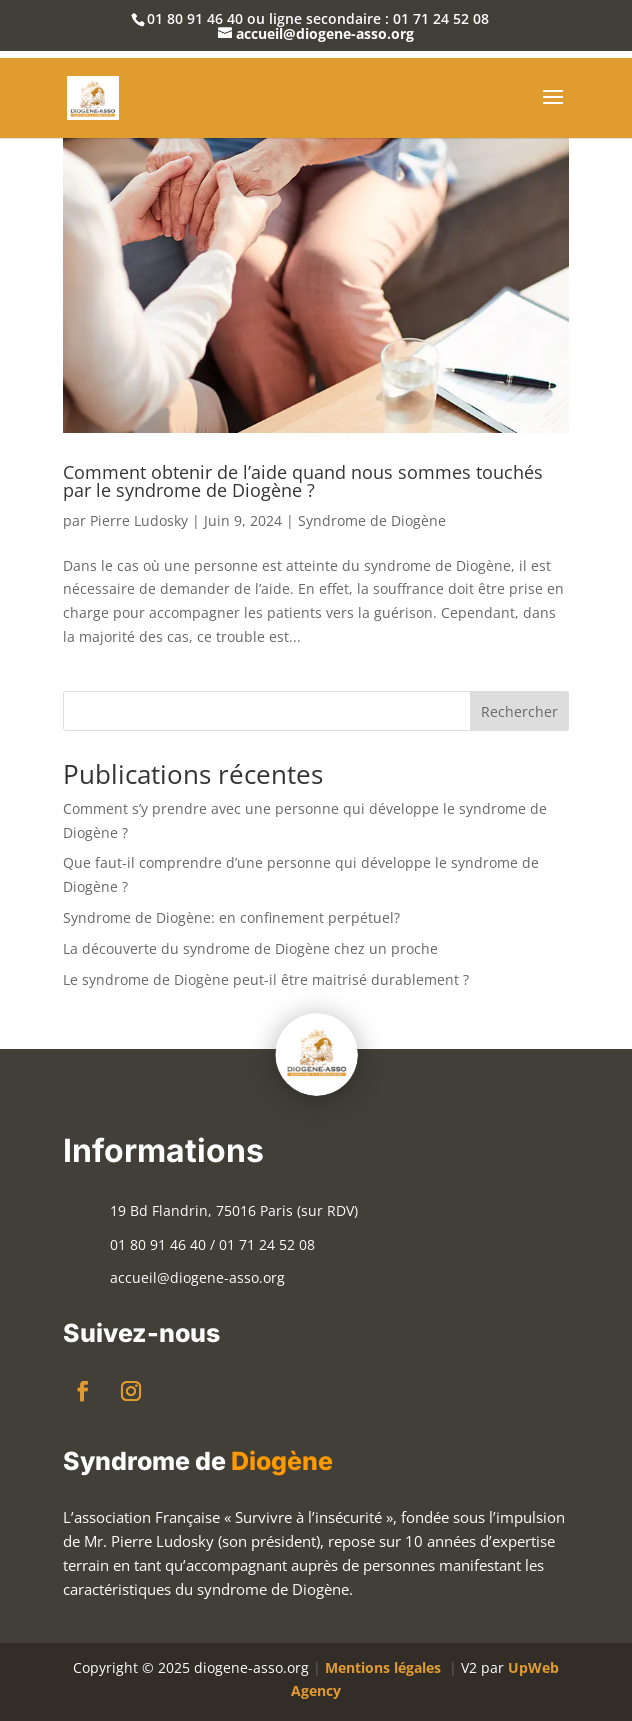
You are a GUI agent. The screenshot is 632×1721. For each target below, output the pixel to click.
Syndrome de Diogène (372, 520)
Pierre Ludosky (139, 520)
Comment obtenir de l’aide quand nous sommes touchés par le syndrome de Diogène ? (303, 481)
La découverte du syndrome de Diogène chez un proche (250, 948)
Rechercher (519, 711)
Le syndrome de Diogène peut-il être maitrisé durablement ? (266, 979)
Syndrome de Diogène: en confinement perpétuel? (231, 917)
